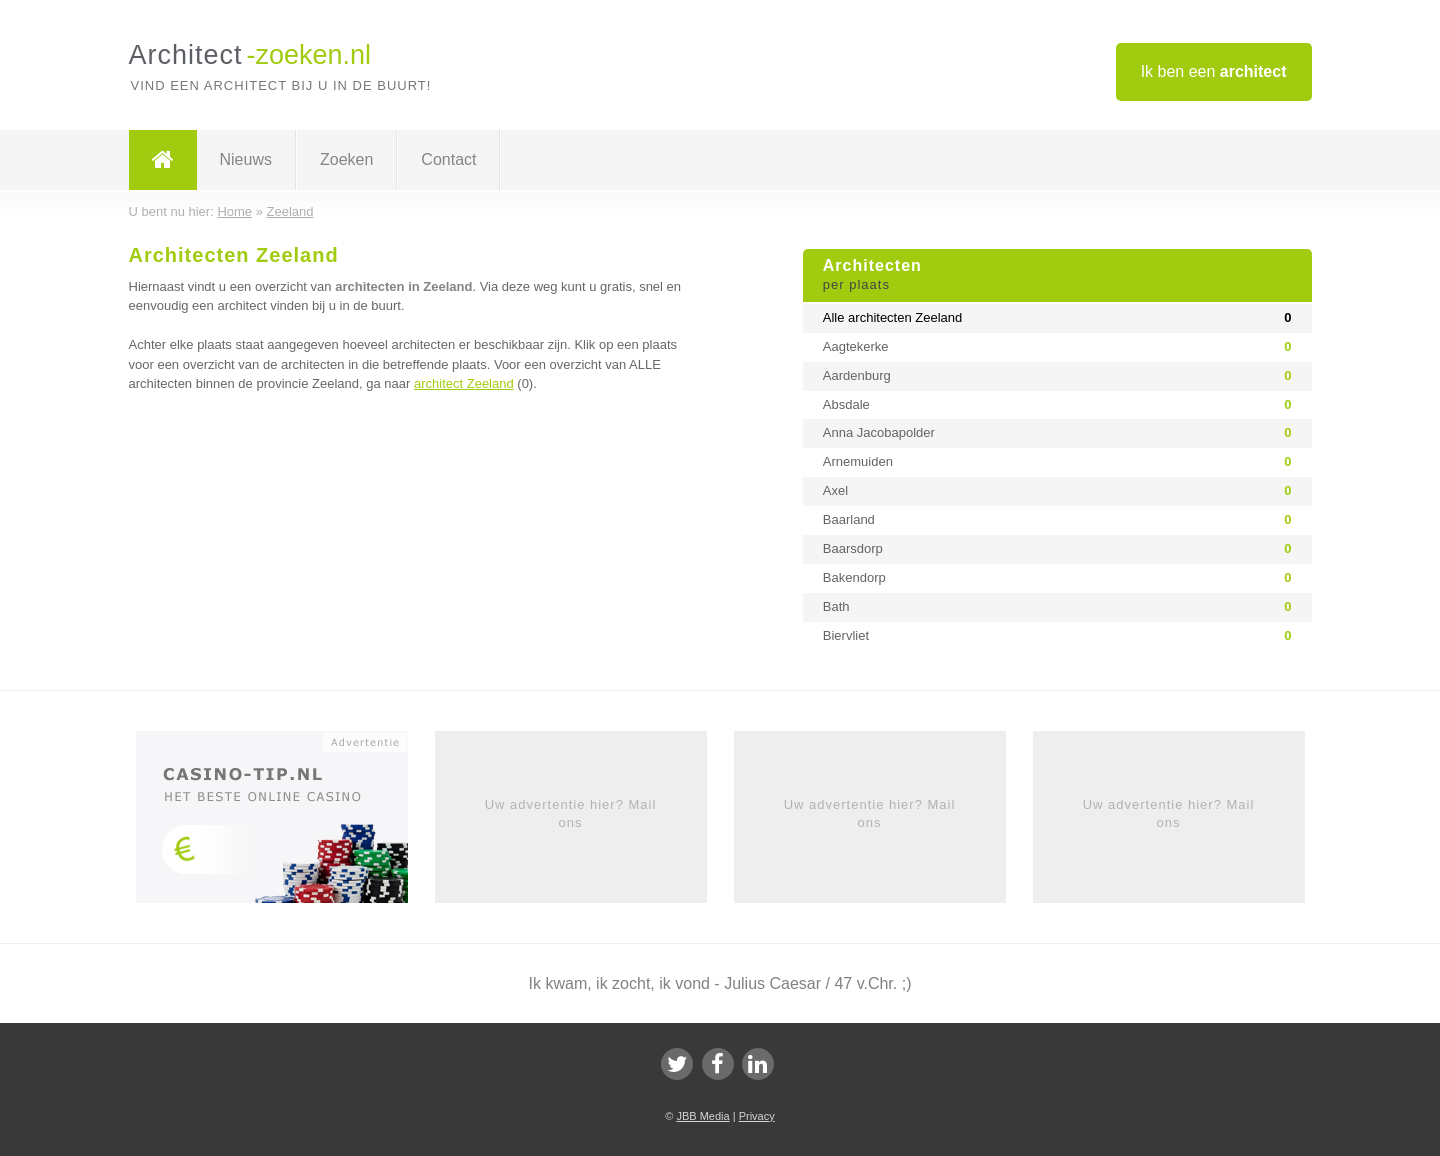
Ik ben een (1214, 71)
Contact (448, 159)
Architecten (1057, 276)
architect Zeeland (464, 383)
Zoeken (346, 159)
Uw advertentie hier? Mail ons (571, 813)
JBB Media (702, 1116)
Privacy (757, 1116)
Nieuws (246, 159)
